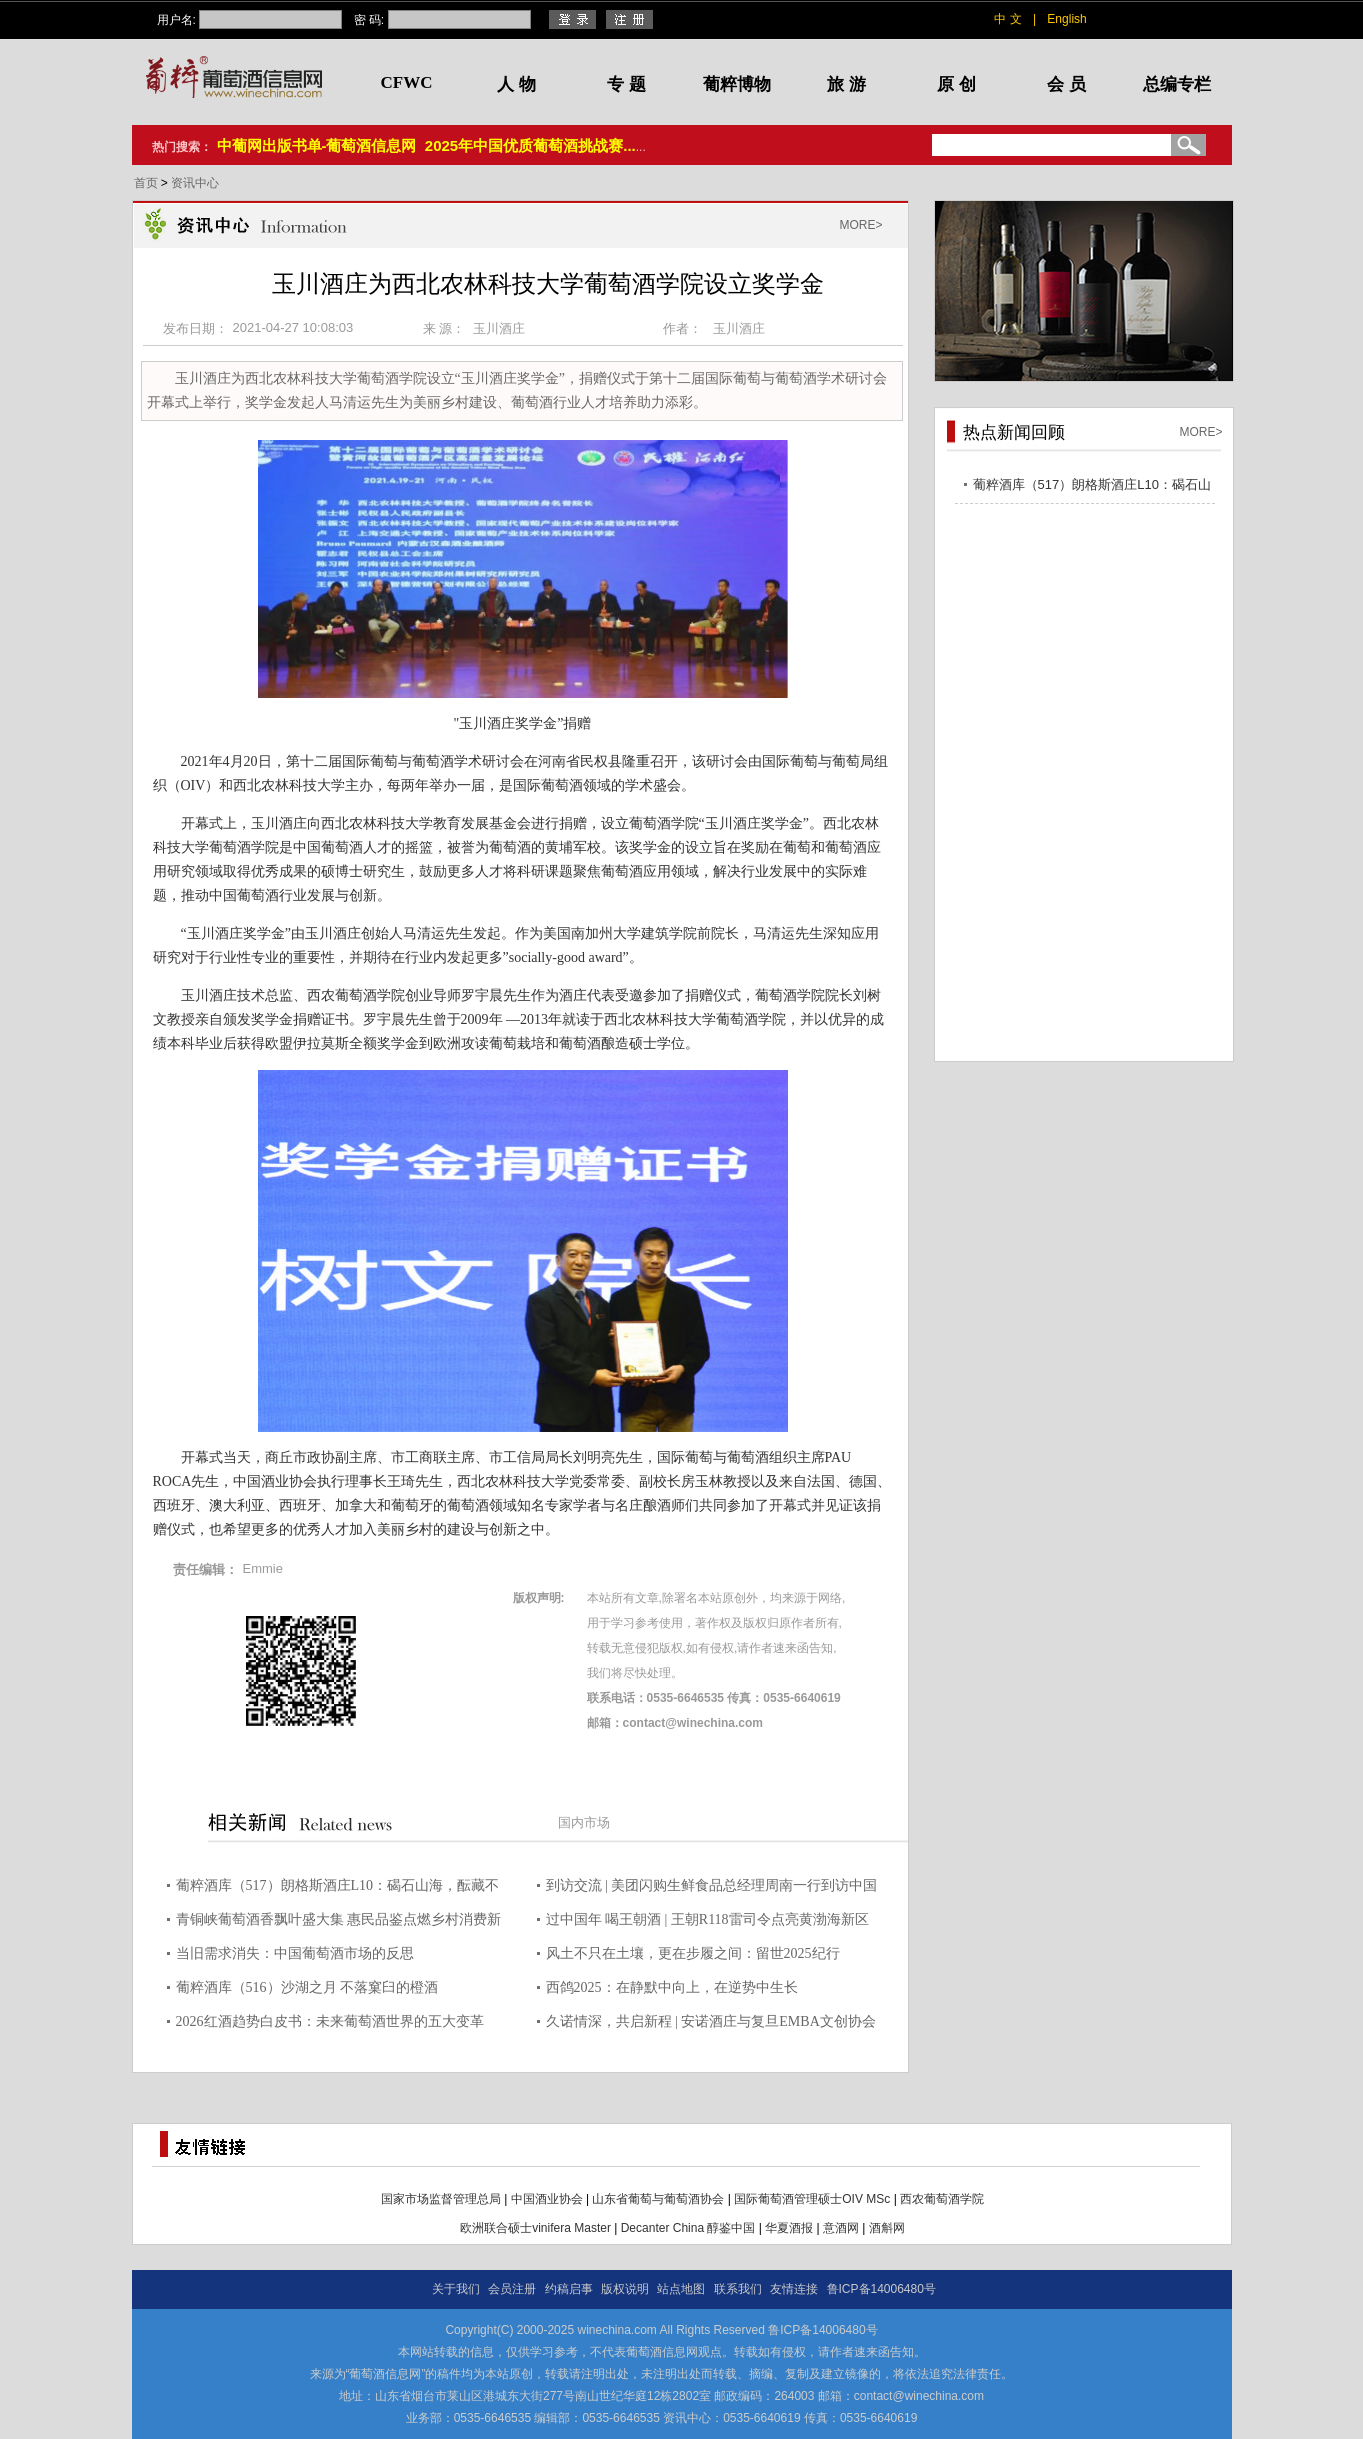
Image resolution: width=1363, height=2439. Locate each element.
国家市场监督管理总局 (441, 2199)
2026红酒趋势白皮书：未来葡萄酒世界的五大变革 (330, 2021)
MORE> (860, 225)
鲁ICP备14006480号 (881, 2289)
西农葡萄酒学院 (942, 2199)
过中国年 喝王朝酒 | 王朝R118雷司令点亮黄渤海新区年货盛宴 (707, 1922)
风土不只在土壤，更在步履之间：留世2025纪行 (693, 1953)
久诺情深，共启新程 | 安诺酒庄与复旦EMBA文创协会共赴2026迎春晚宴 (711, 2024)
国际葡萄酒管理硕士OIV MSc (812, 2199)
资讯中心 (195, 183)
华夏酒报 (789, 2228)
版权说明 (625, 2289)
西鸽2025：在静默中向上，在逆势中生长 (672, 1987)
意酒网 (841, 2228)
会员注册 (512, 2289)
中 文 (1007, 19)
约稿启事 (569, 2289)
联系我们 (738, 2289)
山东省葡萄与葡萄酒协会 (658, 2199)
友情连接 (794, 2289)
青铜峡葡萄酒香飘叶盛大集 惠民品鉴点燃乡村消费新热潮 (339, 1922)
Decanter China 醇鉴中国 (688, 2228)
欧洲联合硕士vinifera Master (535, 2228)
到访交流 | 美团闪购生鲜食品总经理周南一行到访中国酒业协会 (712, 1888)
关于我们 (456, 2289)
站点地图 (681, 2289)
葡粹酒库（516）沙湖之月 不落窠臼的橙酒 (307, 1987)
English (1066, 19)
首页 (147, 183)
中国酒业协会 (547, 2199)
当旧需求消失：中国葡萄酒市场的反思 (295, 1953)
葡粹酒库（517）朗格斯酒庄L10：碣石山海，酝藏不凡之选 (338, 1888)
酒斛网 (887, 2228)
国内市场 (584, 1822)
